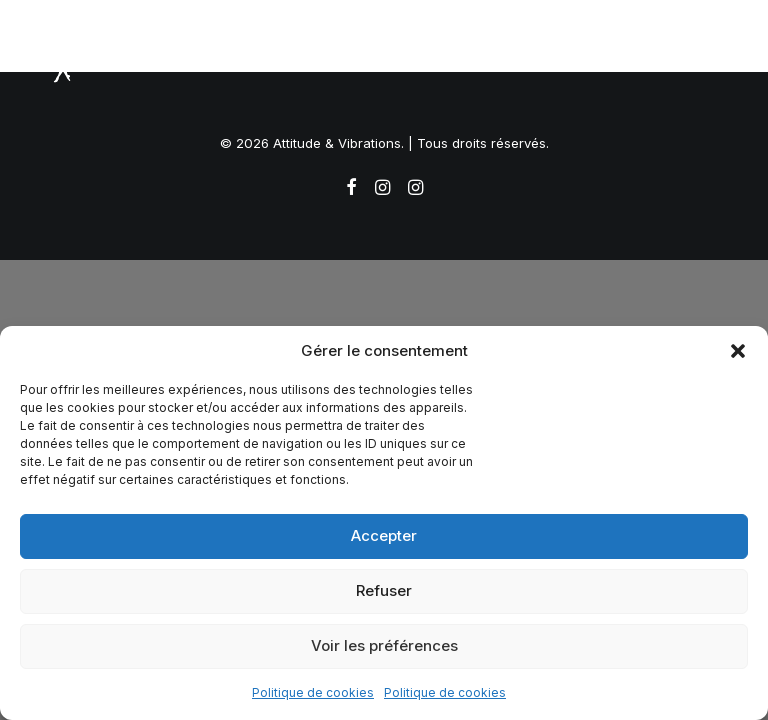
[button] (738, 351)
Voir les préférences (384, 645)
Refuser (384, 590)
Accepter (384, 535)
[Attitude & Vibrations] (66, 57)
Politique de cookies (313, 692)
